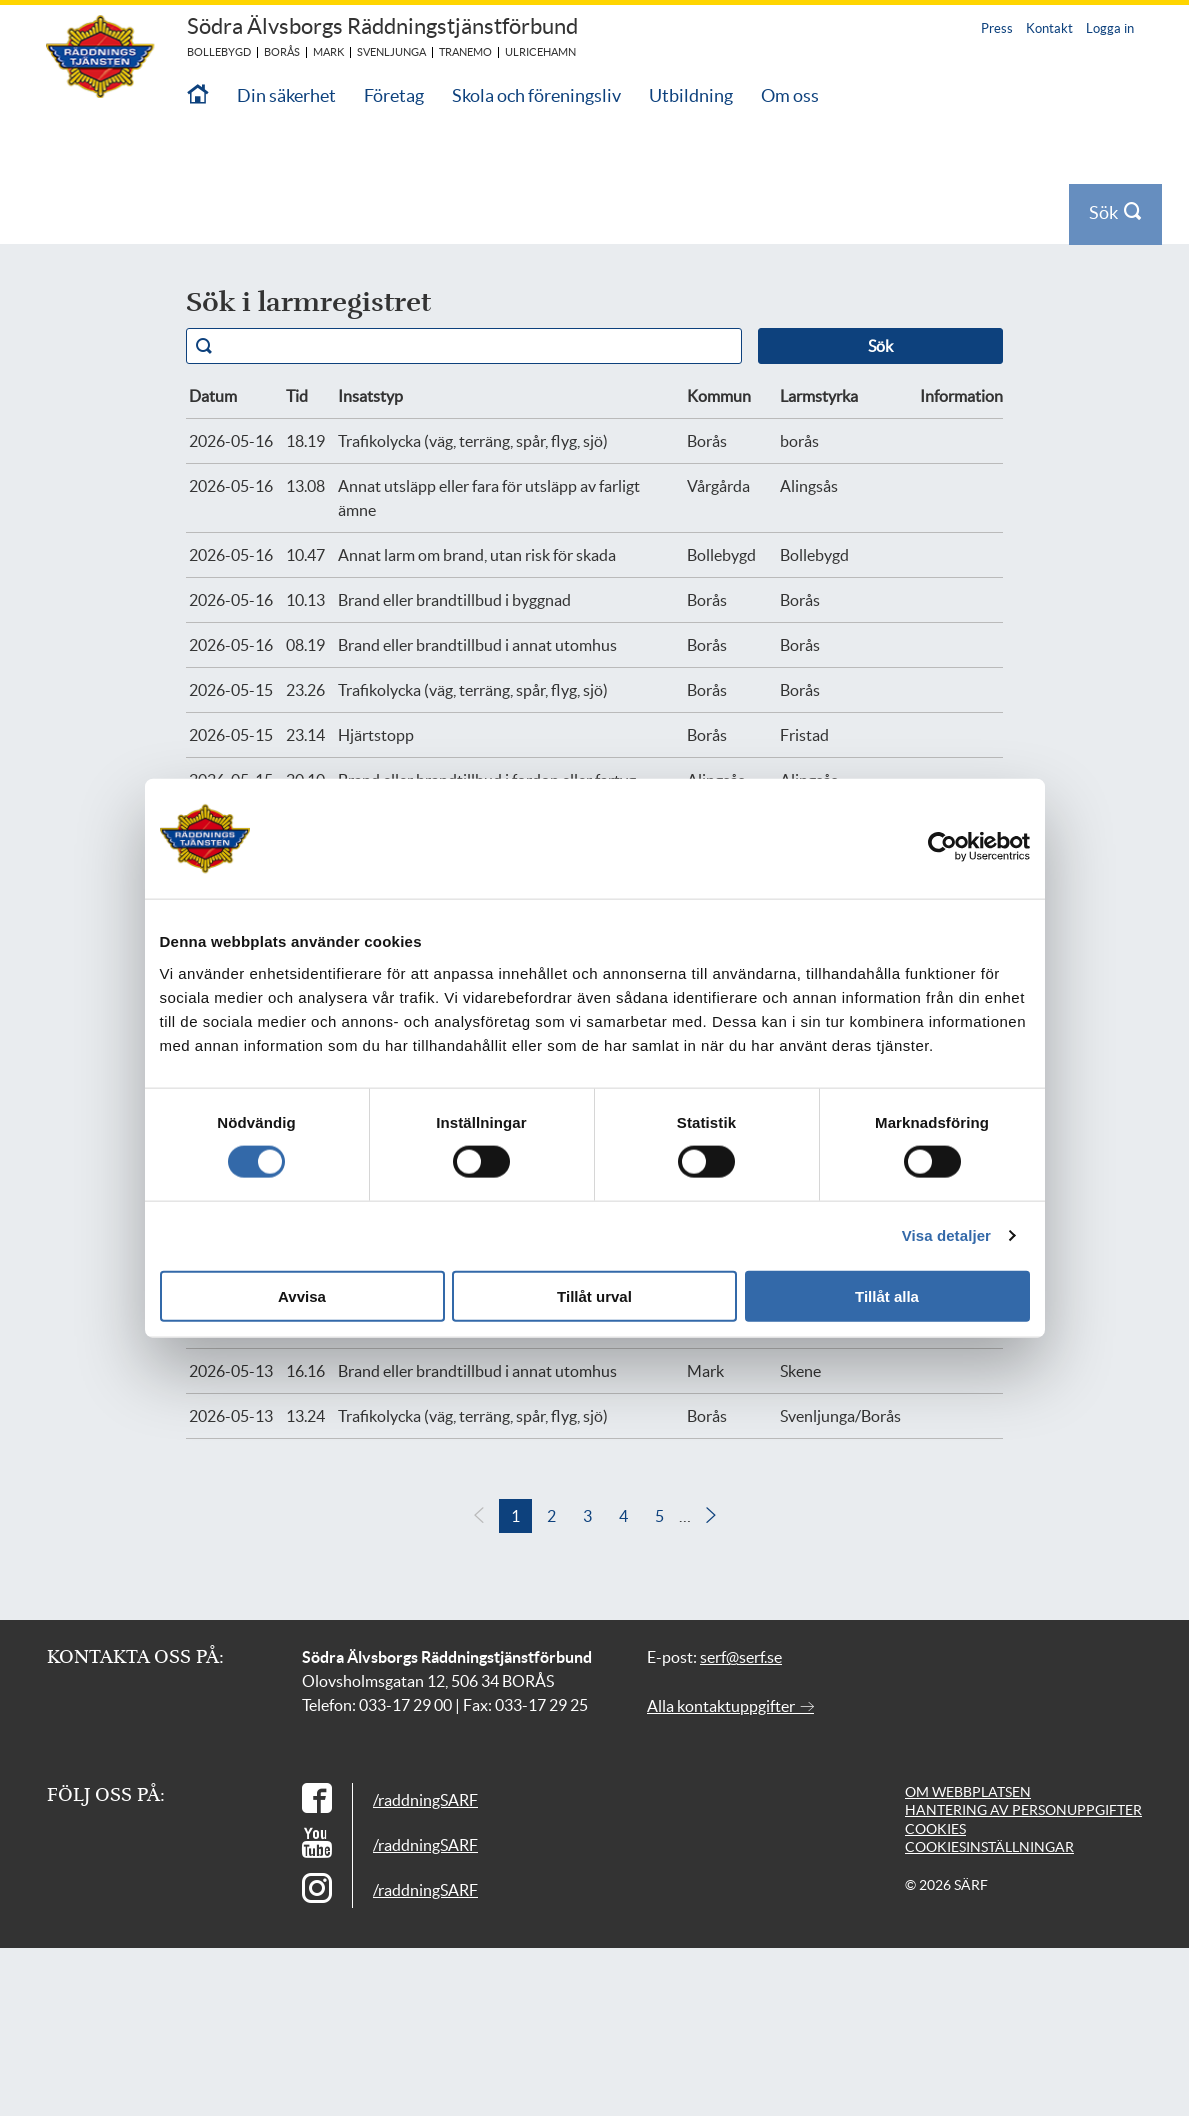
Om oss (790, 95)
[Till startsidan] (198, 95)
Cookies (935, 1829)
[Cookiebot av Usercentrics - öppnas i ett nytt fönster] (957, 847)
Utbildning (691, 95)
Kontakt (1049, 28)
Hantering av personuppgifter (1023, 1810)
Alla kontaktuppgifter (730, 1706)
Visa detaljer (946, 1235)
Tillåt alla (887, 1295)
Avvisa (302, 1295)
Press (997, 28)
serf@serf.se (741, 1657)
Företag (394, 95)
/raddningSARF (425, 1800)
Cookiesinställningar (989, 1847)
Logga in (1110, 28)
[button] (711, 1516)
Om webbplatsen (968, 1792)
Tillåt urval (594, 1295)
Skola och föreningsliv (536, 95)
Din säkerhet (286, 95)
